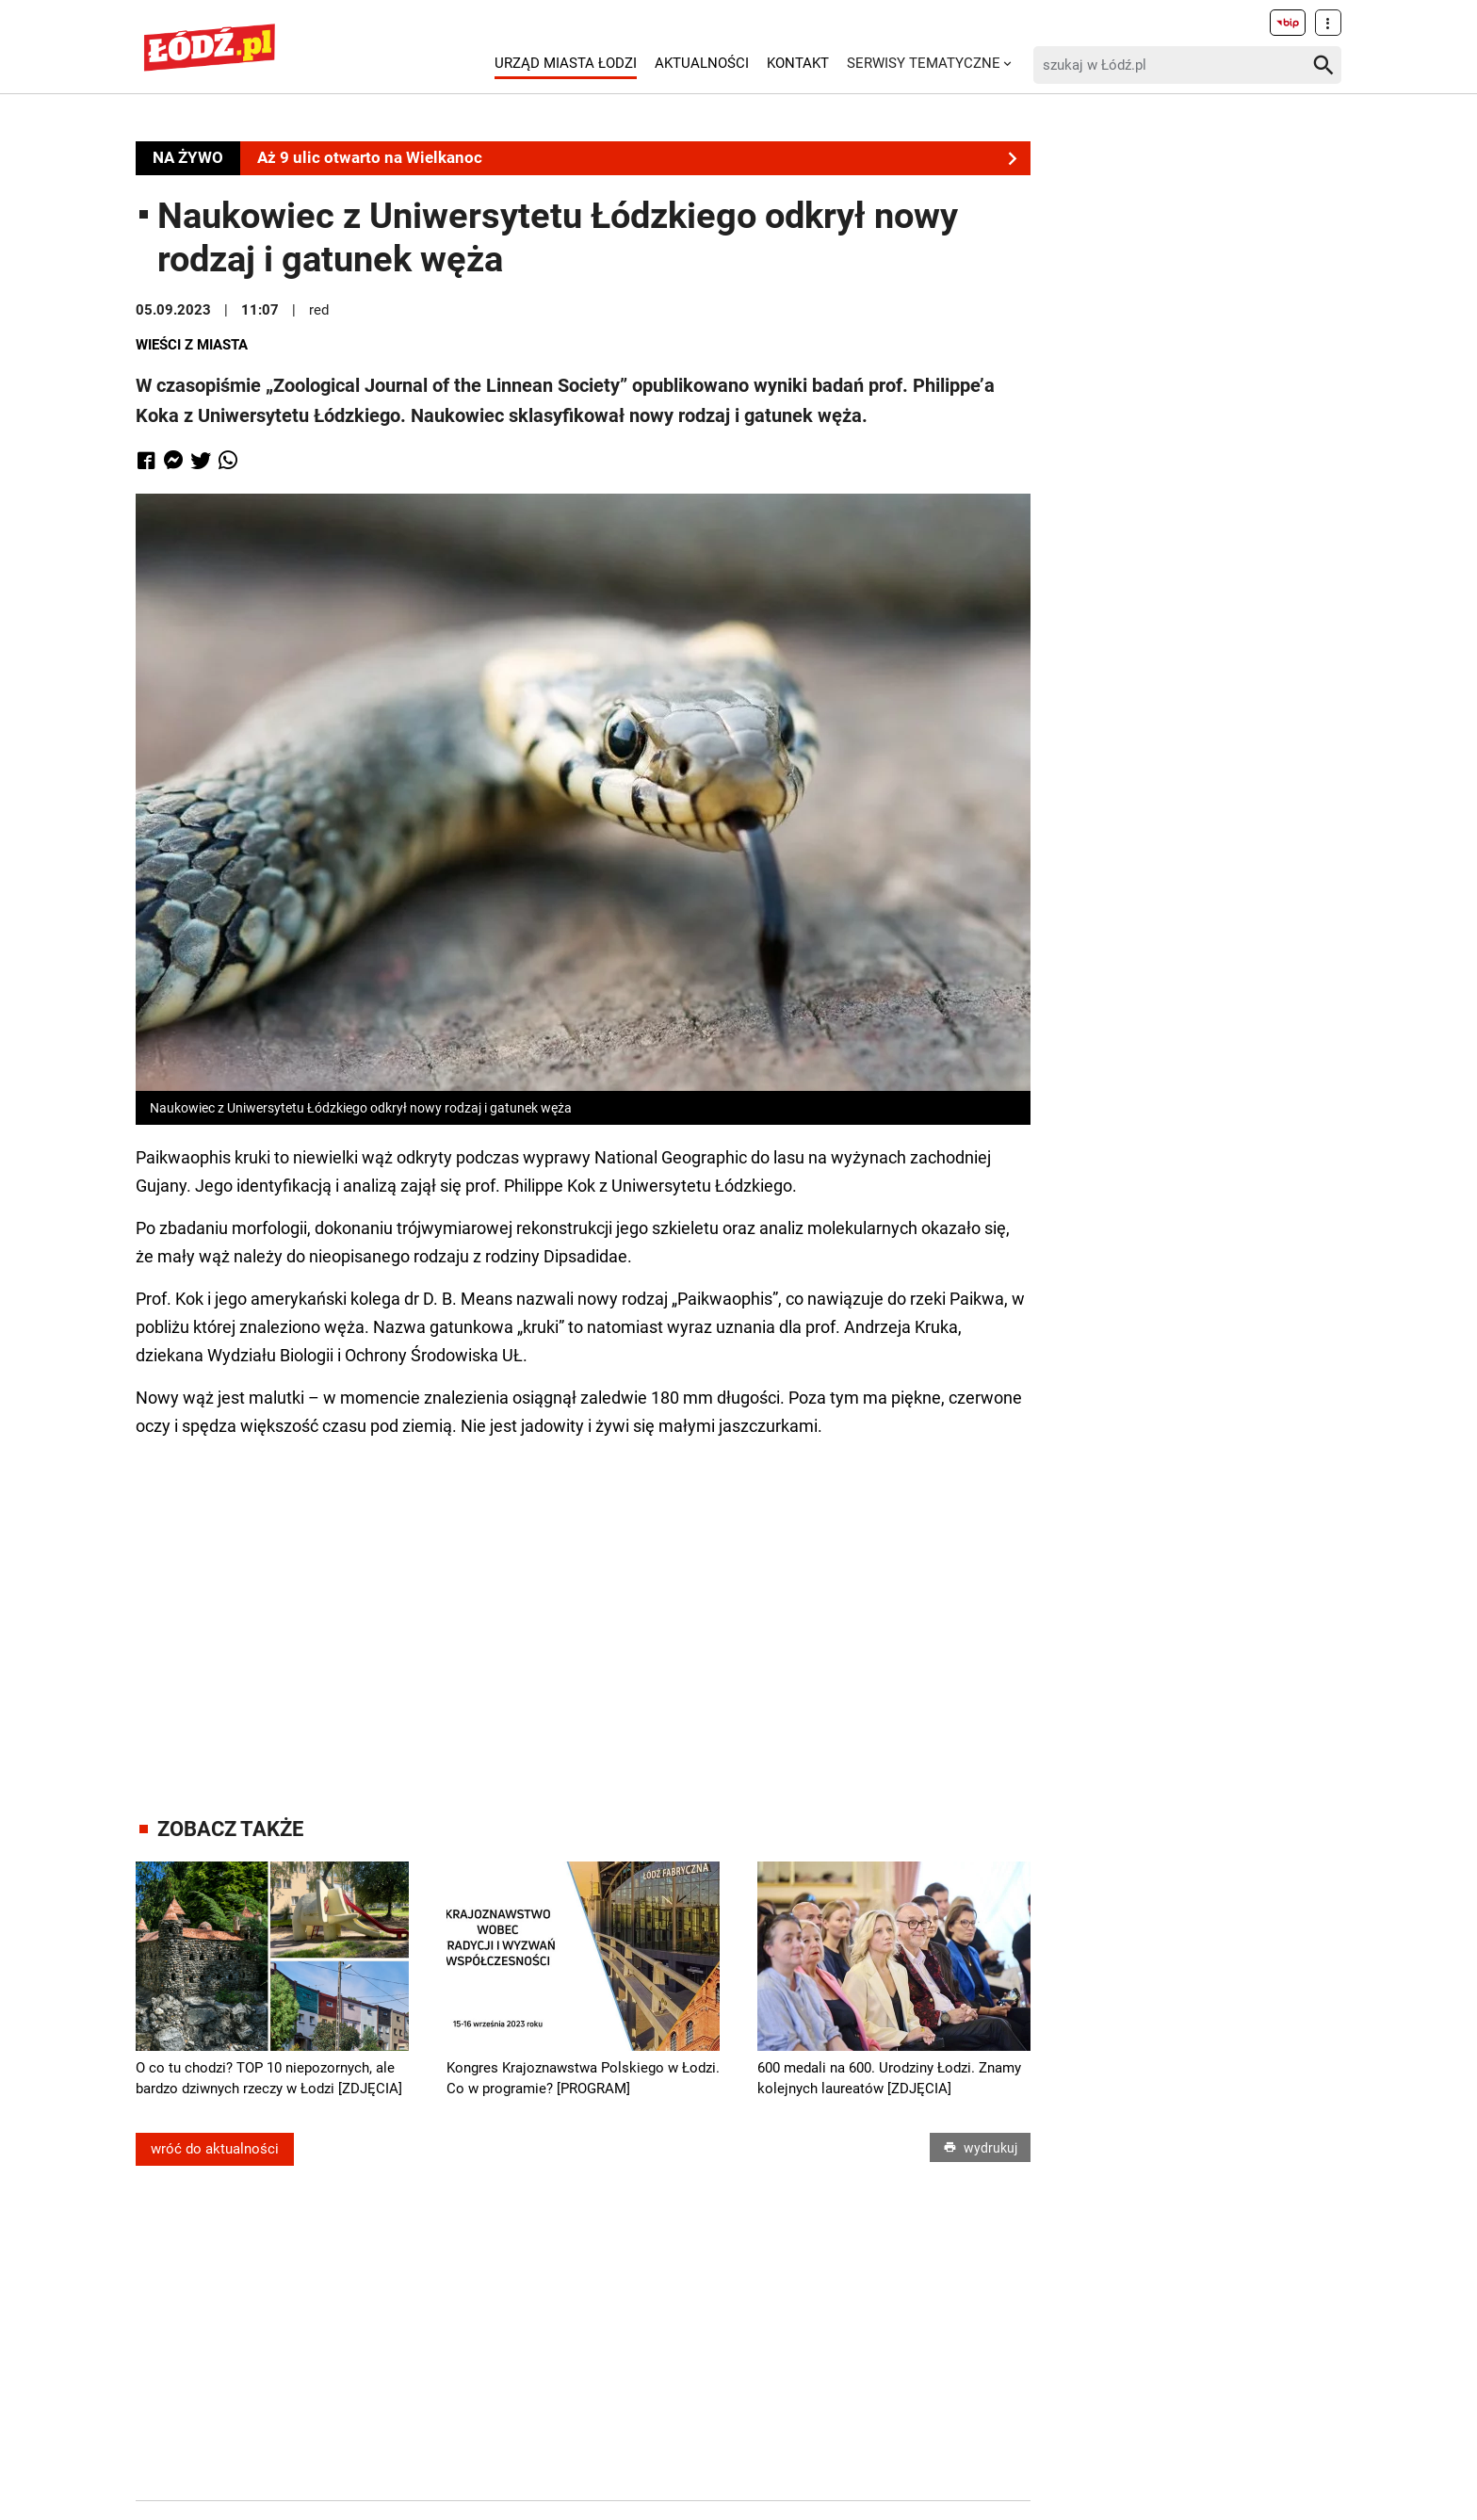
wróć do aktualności (215, 2148)
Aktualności (702, 63)
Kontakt (798, 63)
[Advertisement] (583, 1610)
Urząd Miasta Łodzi (566, 63)
